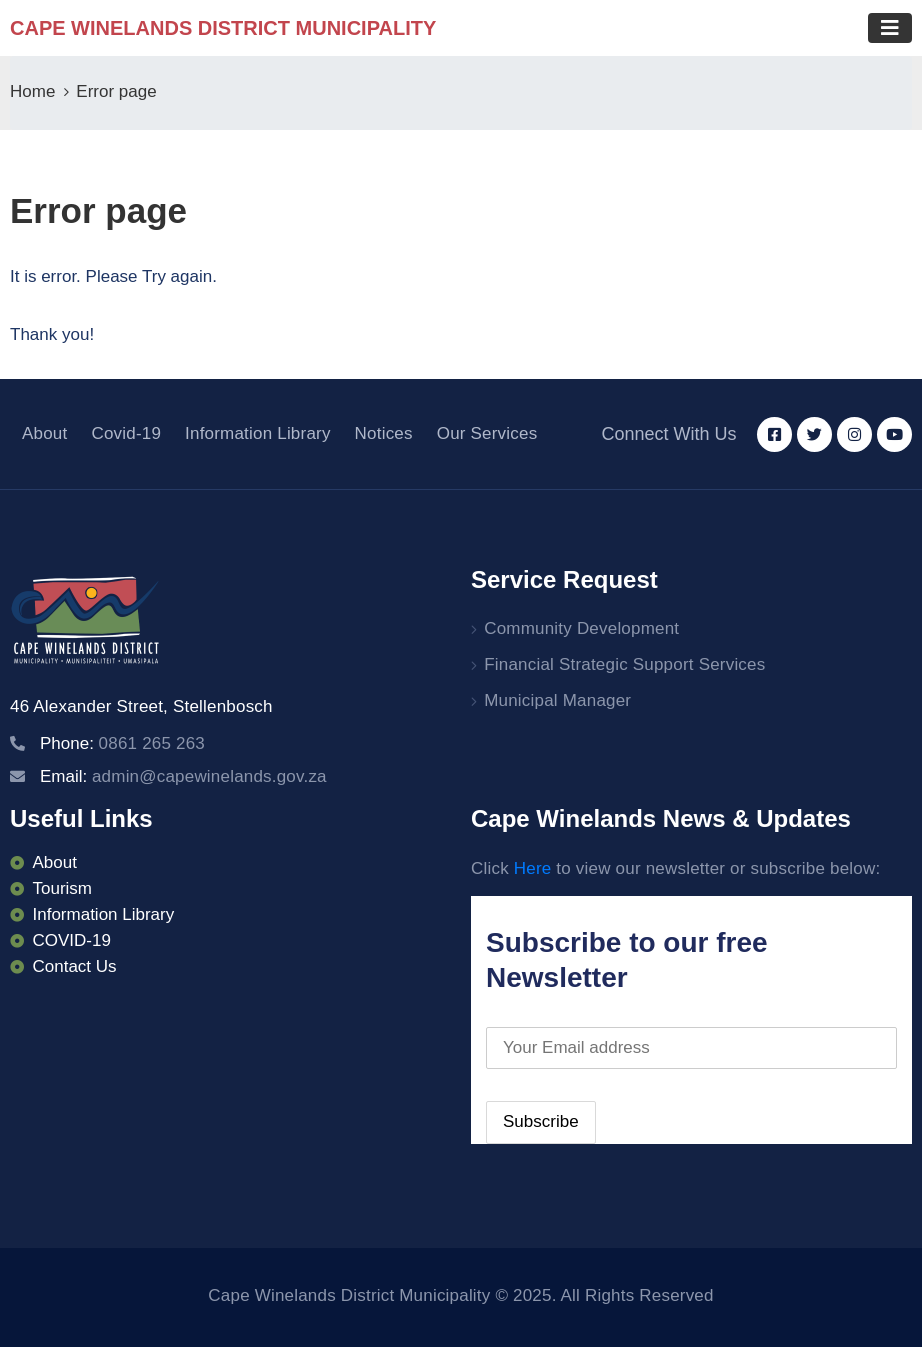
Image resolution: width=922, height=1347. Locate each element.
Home (32, 91)
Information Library (258, 433)
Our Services (487, 433)
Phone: (122, 743)
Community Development (581, 628)
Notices (384, 433)
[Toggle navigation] (890, 28)
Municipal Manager (557, 700)
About (44, 433)
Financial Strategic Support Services (624, 664)
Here (533, 868)
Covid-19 (126, 433)
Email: (183, 776)
